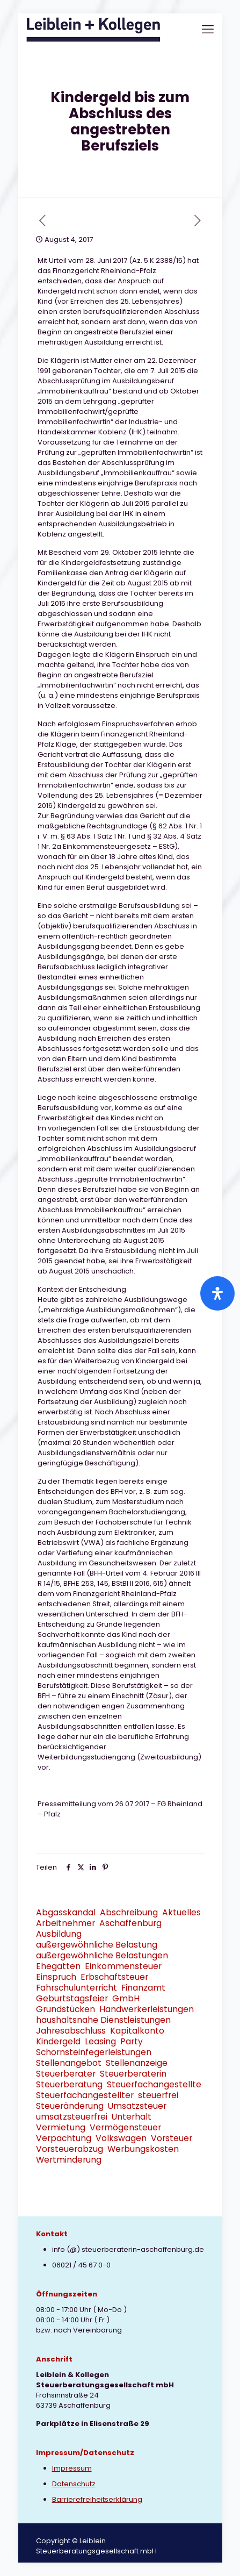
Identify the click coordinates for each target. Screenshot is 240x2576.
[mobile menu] (208, 29)
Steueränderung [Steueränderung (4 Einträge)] (70, 2106)
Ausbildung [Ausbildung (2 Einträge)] (59, 1934)
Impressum (72, 2468)
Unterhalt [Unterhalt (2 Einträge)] (131, 2117)
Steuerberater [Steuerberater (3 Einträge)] (66, 2074)
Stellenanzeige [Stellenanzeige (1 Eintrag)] (137, 2063)
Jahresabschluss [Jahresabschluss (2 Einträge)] (71, 2031)
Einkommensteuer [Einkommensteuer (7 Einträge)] (123, 1966)
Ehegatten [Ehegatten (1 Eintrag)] (58, 1966)
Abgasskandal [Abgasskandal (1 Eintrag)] (66, 1912)
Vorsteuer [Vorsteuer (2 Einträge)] (171, 2138)
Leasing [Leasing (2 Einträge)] (100, 2041)
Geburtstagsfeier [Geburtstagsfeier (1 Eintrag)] (72, 1998)
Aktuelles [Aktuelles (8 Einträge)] (181, 1912)
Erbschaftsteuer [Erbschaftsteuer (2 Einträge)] (114, 1977)
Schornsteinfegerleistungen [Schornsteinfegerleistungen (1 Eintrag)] (93, 2052)
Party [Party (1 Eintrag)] (131, 2041)
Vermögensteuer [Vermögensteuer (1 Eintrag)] (125, 2127)
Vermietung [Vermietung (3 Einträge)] (60, 2127)
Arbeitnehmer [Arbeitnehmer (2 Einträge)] (65, 1923)
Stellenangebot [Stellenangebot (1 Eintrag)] (68, 2063)
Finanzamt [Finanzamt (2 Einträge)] (143, 1988)
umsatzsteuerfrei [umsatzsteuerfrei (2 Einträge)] (71, 2117)
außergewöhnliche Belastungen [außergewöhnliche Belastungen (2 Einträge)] (102, 1955)
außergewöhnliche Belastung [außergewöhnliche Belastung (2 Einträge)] (96, 1945)
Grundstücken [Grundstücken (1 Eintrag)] (65, 2009)
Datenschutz (74, 2484)
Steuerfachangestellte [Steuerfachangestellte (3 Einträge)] (154, 2084)
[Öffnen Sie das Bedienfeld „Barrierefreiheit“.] (217, 1293)
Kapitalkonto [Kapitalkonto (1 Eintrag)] (137, 2031)
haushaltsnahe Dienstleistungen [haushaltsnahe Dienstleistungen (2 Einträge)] (103, 2020)
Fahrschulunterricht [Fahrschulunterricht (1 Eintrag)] (76, 1988)
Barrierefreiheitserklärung (97, 2499)
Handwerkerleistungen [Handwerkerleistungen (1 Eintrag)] (146, 2009)
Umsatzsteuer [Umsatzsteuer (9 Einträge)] (137, 2106)
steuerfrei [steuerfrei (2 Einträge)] (158, 2095)
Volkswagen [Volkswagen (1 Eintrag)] (121, 2138)
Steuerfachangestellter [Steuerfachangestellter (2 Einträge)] (85, 2095)
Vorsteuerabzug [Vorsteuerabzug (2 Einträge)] (69, 2149)
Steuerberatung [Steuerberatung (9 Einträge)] (69, 2084)
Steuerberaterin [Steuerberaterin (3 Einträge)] (133, 2074)
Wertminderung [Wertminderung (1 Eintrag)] (68, 2160)
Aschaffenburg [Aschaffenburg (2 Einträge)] (130, 1923)
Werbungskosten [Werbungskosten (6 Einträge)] (143, 2149)
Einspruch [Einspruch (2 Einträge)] (56, 1977)
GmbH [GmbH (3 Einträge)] (126, 1998)
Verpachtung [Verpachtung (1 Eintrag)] (63, 2138)
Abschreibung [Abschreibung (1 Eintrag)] (129, 1912)
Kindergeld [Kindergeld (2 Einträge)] (58, 2041)
